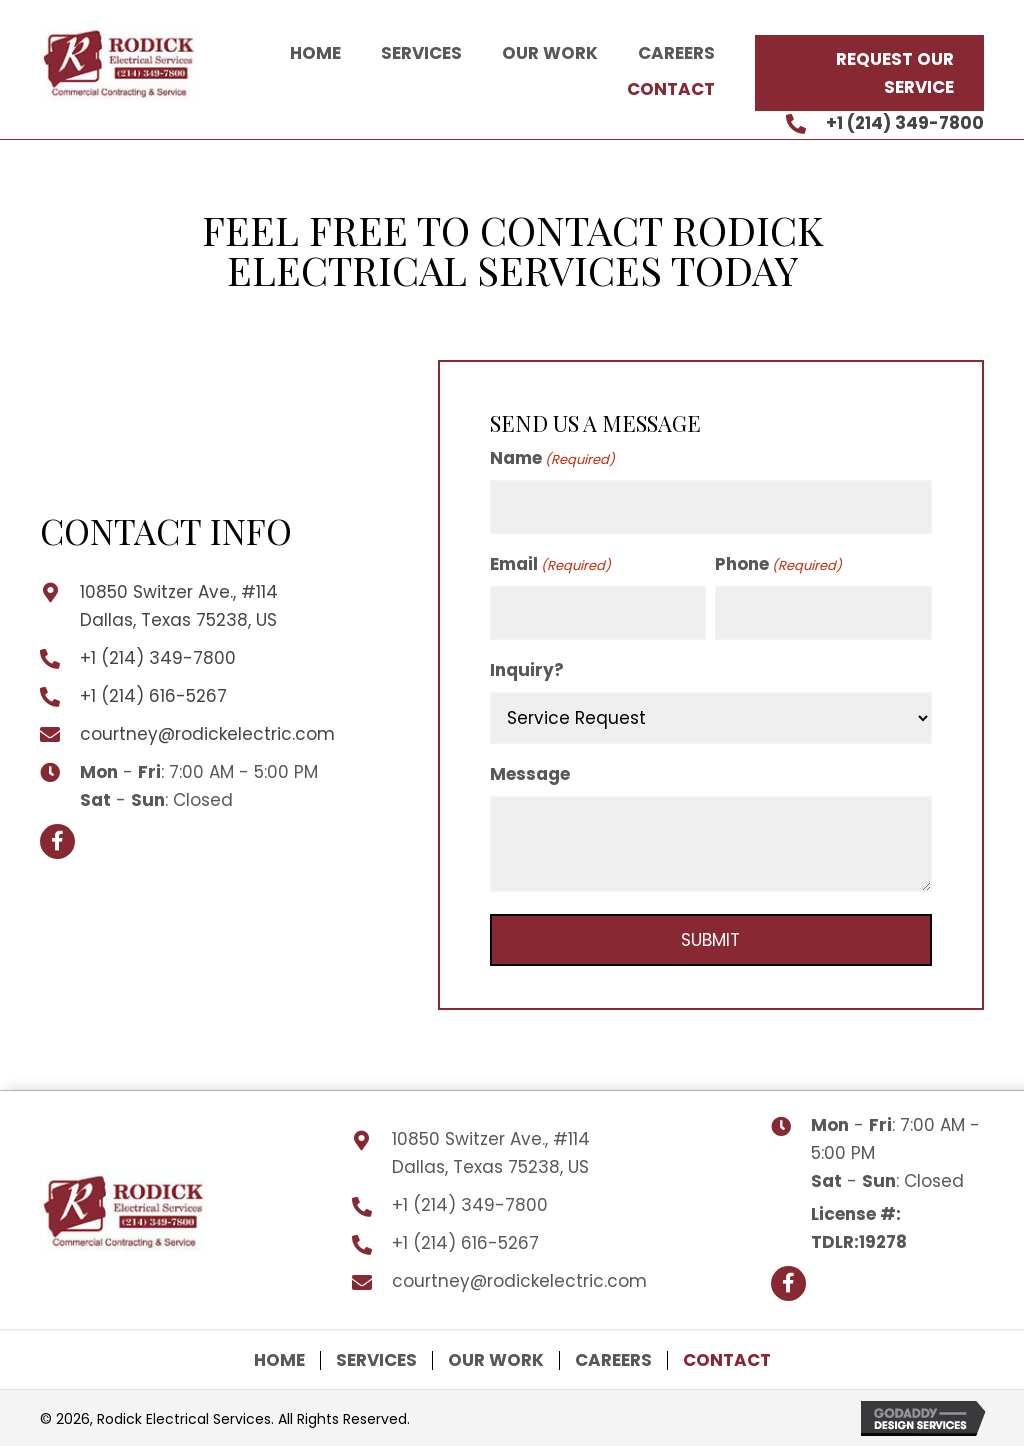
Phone (778, 564)
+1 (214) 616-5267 (153, 696)
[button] (869, 73)
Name (552, 458)
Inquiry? (527, 670)
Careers (613, 1360)
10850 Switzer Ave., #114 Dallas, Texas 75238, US (491, 1153)
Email (550, 564)
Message (530, 774)
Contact (727, 1360)
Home (279, 1360)
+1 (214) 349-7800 (905, 123)
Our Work (496, 1360)
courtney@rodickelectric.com (207, 734)
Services (376, 1360)
